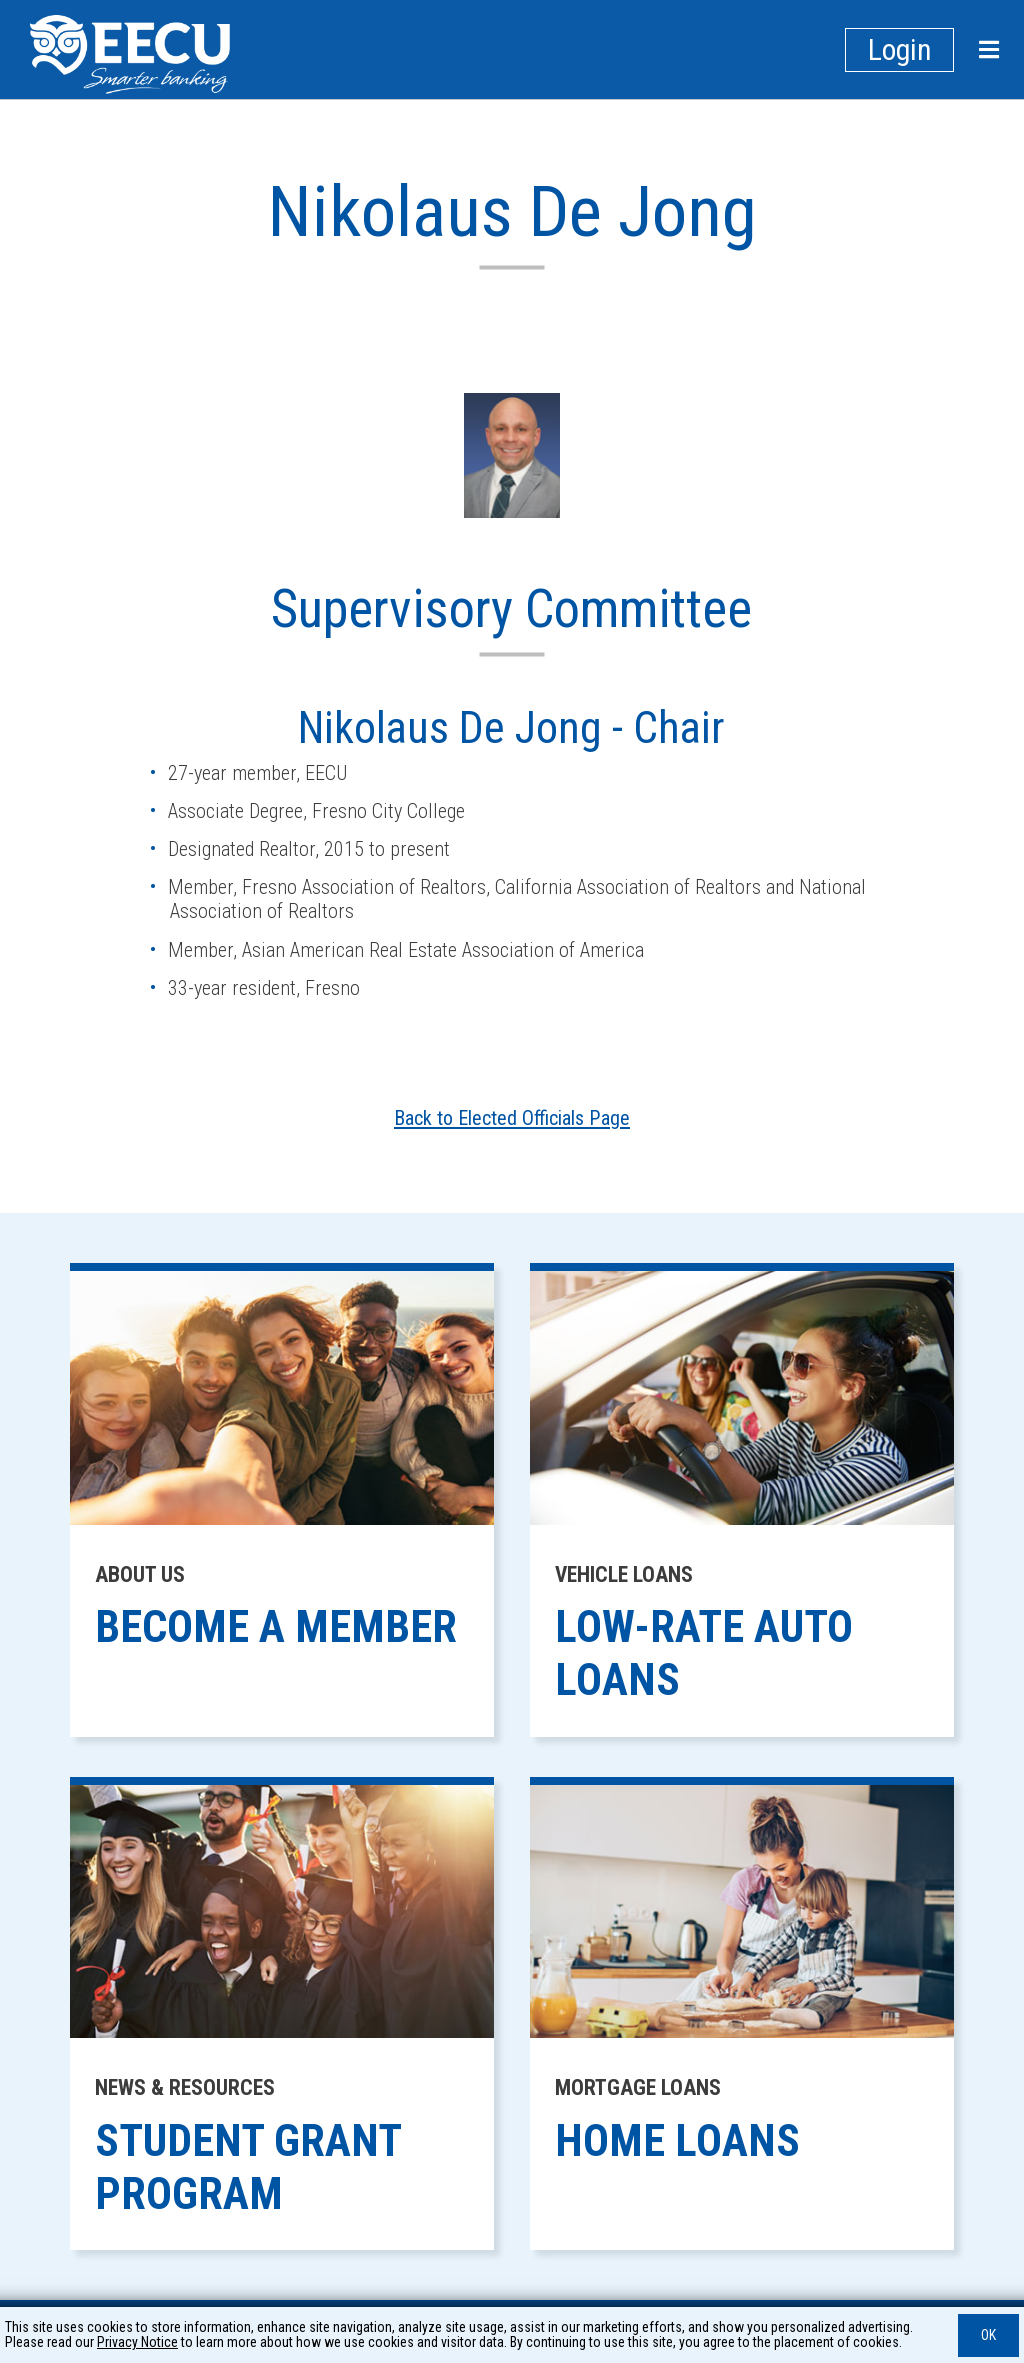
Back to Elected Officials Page (512, 1118)
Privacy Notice (137, 2342)
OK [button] (988, 2335)
